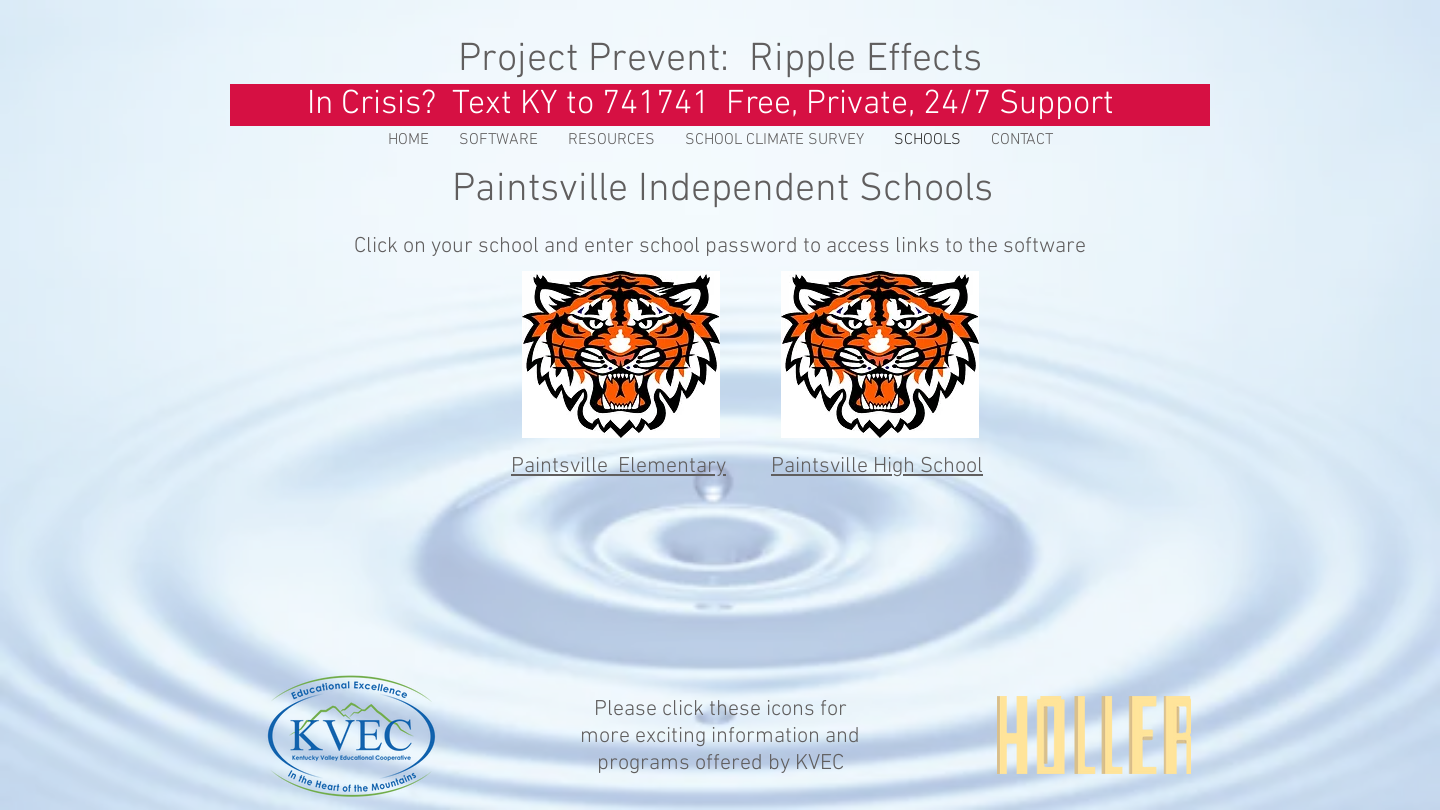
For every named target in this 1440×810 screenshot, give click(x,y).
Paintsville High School (877, 466)
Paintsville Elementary (618, 466)
